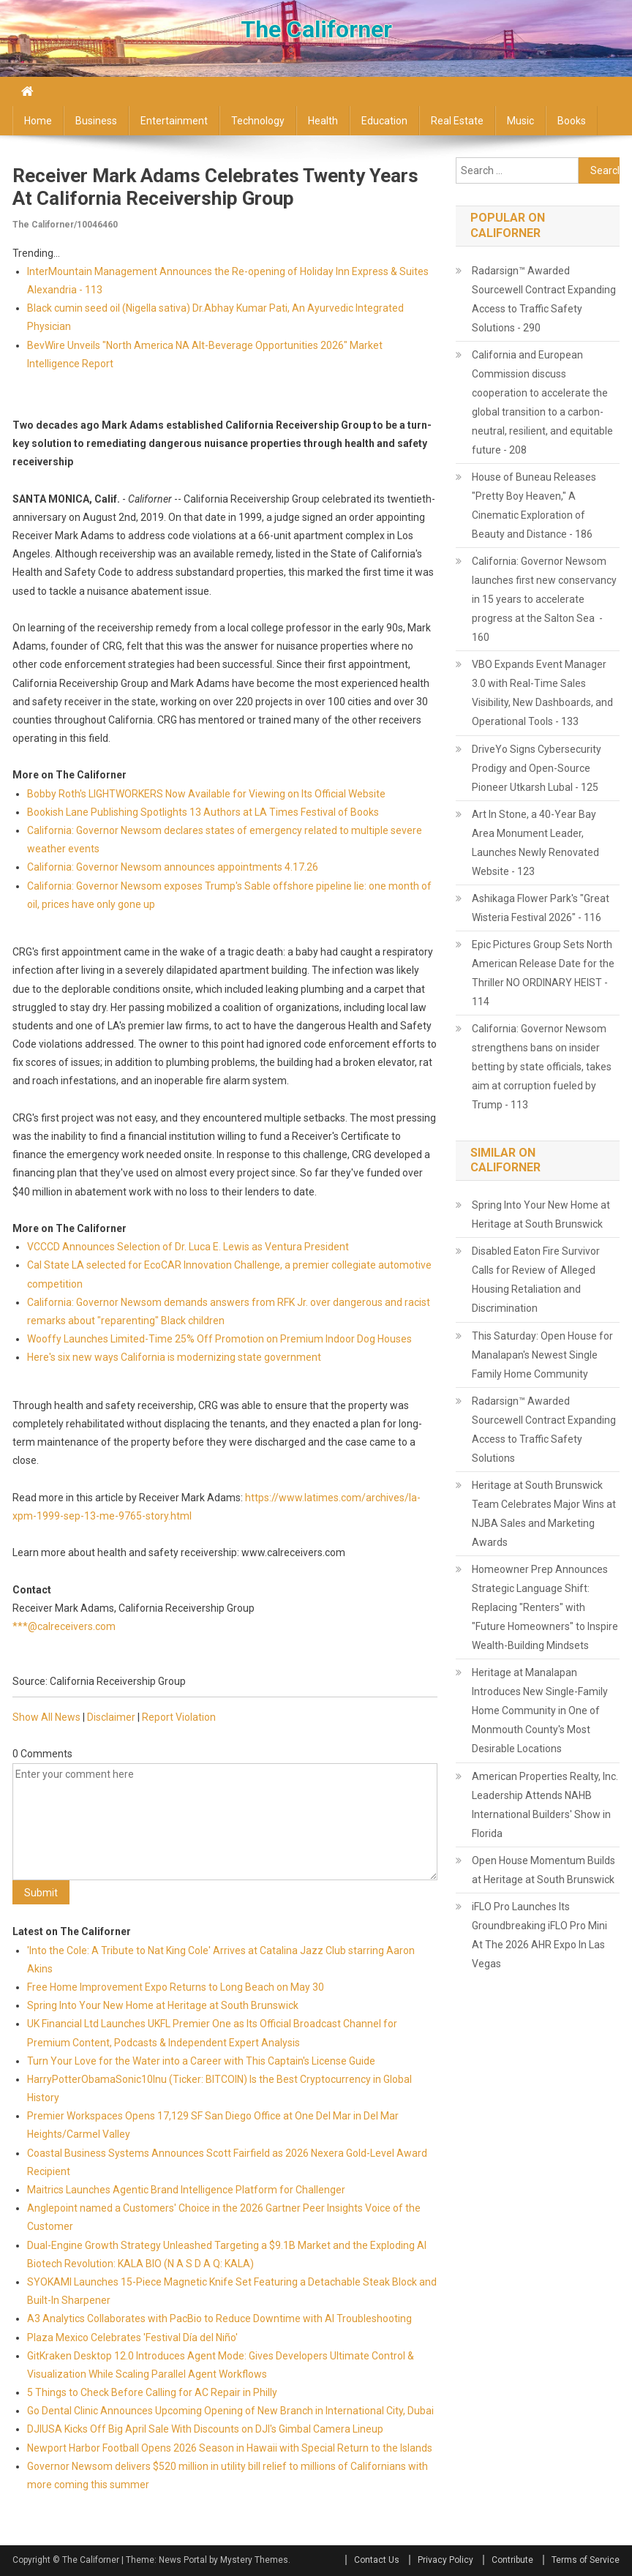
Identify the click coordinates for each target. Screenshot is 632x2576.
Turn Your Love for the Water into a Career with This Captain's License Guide (201, 2061)
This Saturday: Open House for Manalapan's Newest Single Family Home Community (542, 1355)
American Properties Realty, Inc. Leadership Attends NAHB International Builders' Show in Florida (545, 1804)
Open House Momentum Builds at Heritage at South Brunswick (543, 1870)
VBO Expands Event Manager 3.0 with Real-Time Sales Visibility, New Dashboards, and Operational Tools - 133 (542, 692)
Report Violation (179, 1717)
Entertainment (174, 121)
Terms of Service (586, 2560)
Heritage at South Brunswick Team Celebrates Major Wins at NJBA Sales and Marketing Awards (544, 1513)
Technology (258, 121)
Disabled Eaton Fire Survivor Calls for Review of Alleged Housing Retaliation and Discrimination (536, 1279)
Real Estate (457, 121)
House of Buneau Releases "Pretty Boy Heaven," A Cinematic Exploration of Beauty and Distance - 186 (534, 505)
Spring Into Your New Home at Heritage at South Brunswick (162, 2005)
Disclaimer (111, 1717)
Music (520, 121)
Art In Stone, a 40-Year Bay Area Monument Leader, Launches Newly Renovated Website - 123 (535, 842)
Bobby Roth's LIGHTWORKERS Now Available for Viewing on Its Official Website (206, 794)
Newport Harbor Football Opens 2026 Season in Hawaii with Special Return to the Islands (229, 2448)
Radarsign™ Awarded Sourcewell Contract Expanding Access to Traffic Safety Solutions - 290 (544, 299)
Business (96, 121)
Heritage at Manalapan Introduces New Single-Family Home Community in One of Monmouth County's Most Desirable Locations (540, 1710)
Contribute (512, 2560)
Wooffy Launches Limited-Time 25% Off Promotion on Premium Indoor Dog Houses (219, 1339)
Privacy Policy (445, 2560)
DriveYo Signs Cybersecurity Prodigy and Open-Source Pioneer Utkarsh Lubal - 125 (536, 768)
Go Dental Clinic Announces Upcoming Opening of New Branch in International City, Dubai (230, 2411)
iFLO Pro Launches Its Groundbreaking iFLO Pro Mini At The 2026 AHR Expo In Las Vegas (539, 1935)
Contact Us (376, 2560)
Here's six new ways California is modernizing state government (174, 1357)
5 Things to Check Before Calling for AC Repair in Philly (152, 2392)
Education (384, 121)
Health (323, 121)
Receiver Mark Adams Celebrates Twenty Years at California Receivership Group (215, 187)
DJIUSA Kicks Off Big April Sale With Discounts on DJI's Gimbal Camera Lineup (205, 2429)
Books (571, 121)
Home (38, 121)
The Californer (316, 29)
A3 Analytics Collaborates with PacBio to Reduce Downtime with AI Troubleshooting (219, 2318)
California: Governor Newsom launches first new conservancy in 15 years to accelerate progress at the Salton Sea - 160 (544, 599)
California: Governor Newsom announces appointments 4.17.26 (172, 867)
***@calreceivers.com (64, 1626)
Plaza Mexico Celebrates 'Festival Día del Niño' (132, 2337)
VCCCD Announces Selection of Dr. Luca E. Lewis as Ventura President (188, 1247)
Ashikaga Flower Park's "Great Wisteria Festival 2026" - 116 (540, 908)
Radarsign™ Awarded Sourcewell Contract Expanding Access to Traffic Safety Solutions (544, 1429)
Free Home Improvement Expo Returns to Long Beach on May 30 (175, 1987)
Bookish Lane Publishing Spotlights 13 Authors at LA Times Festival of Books (203, 812)
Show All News (46, 1717)
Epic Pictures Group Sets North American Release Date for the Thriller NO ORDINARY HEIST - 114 (543, 973)
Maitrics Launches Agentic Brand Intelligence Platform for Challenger (186, 2190)
